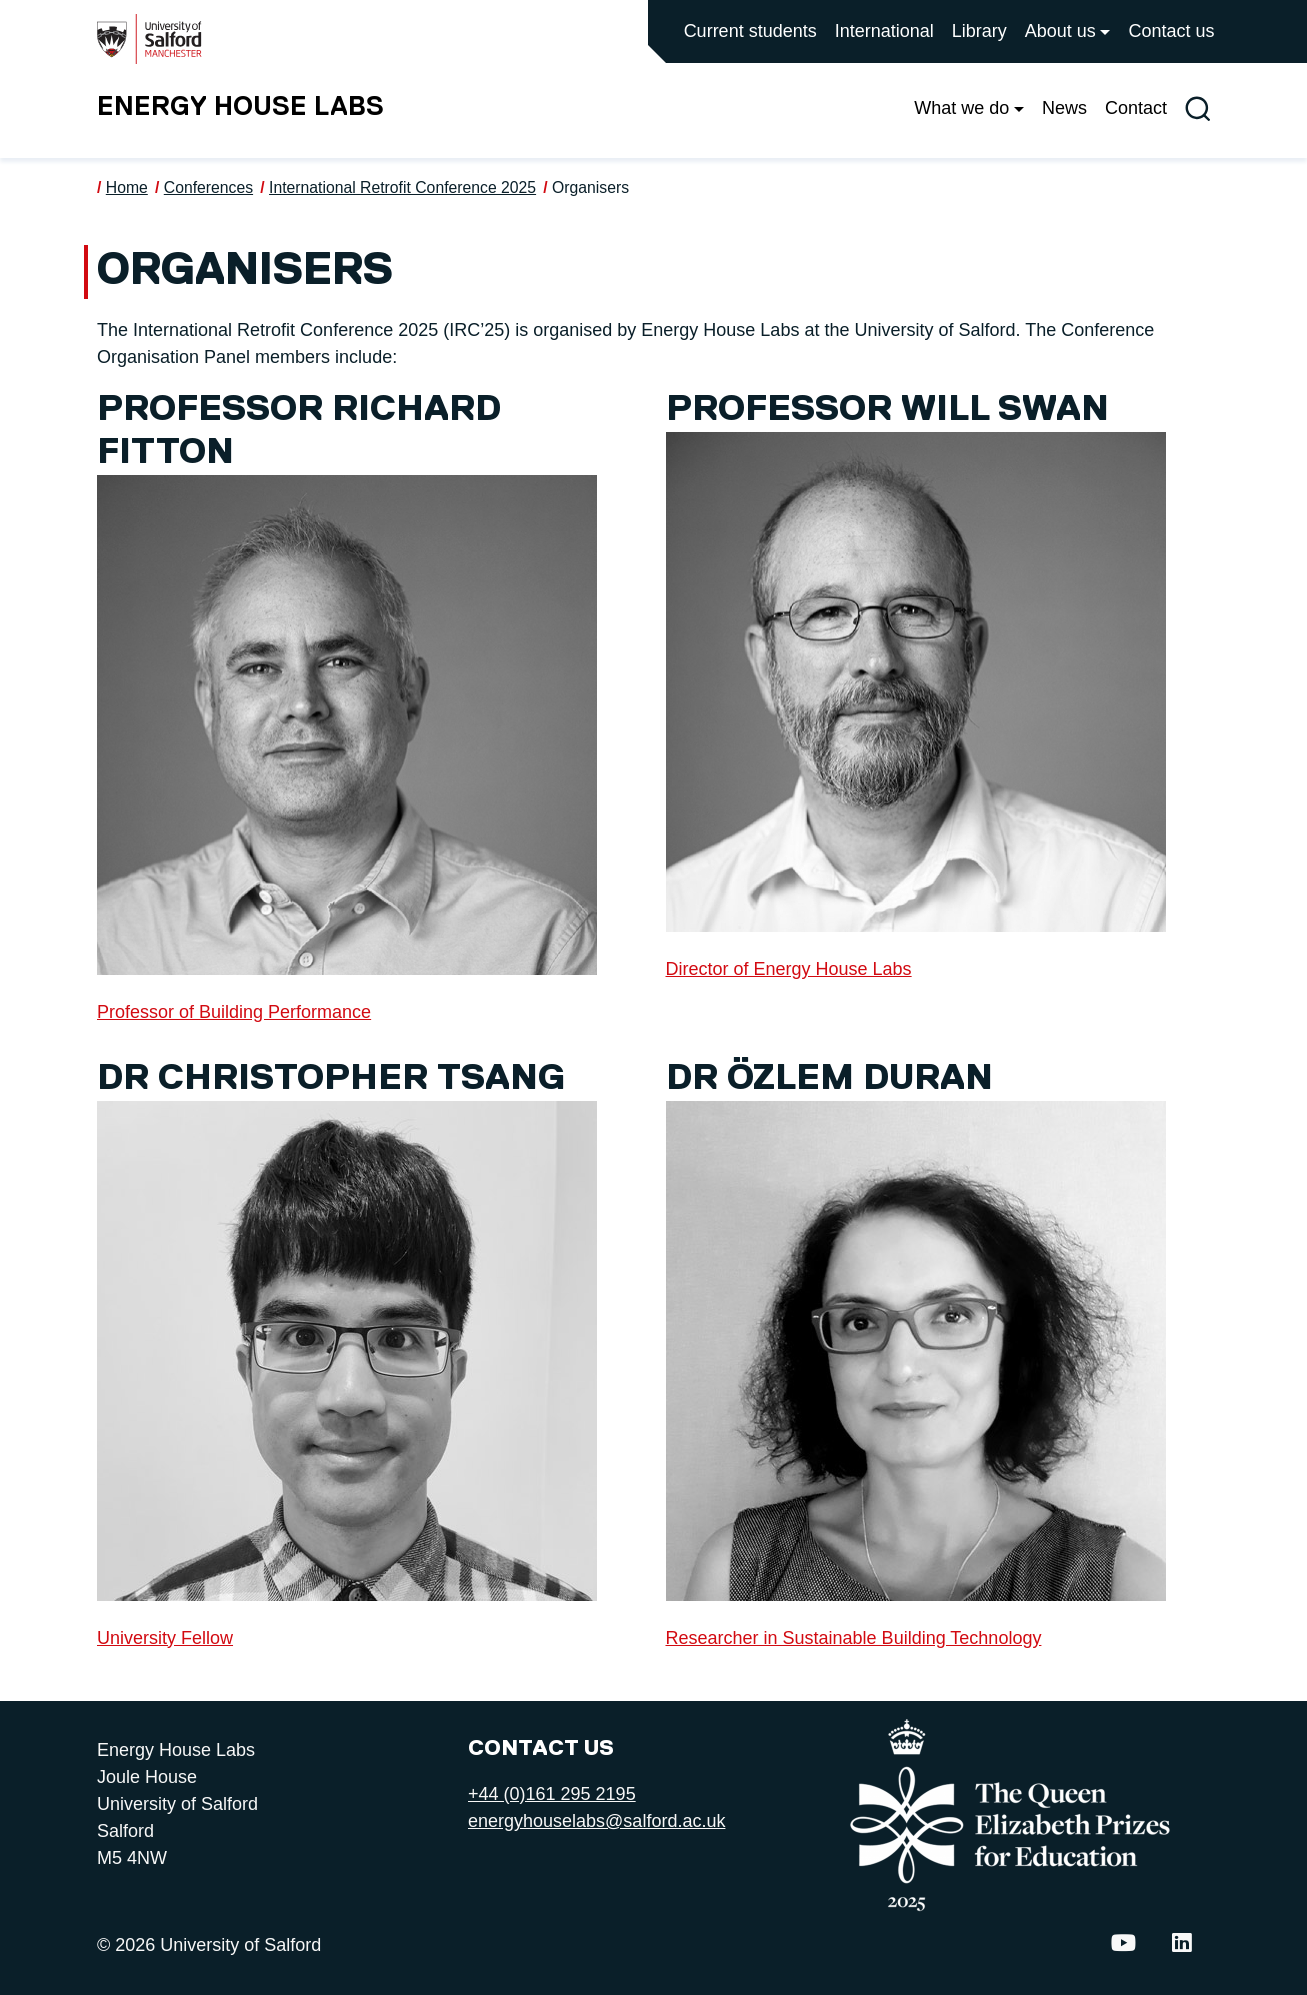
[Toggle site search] (1197, 108)
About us (1060, 31)
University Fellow (165, 1638)
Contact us (1171, 31)
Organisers (590, 187)
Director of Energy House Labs (789, 969)
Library (979, 31)
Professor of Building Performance (234, 1012)
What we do (961, 108)
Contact (1136, 108)
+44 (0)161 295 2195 (552, 1794)
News (1064, 108)
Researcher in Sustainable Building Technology (854, 1638)
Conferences (208, 187)
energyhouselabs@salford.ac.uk (596, 1821)
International (884, 31)
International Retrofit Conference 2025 (402, 187)
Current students (750, 31)
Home (127, 187)
